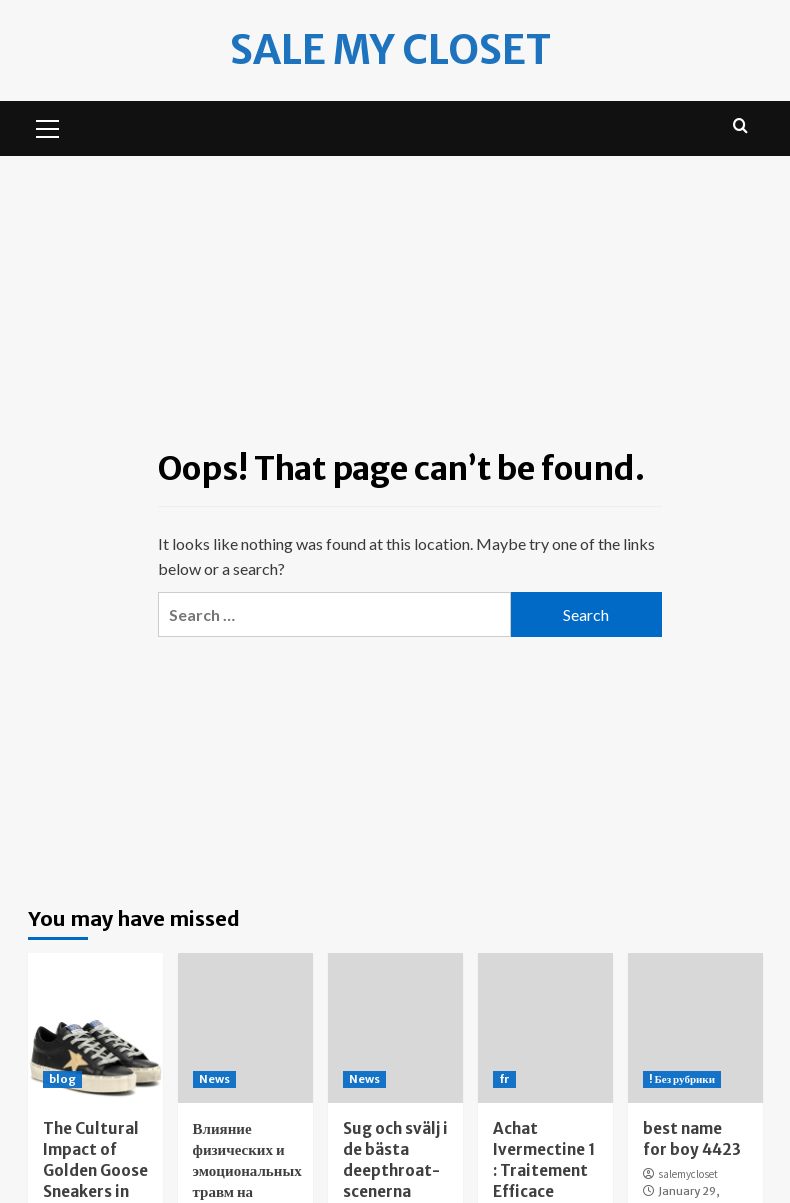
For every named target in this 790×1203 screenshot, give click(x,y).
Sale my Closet (390, 50)
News (214, 1079)
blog (62, 1079)
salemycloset (688, 1174)
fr (504, 1079)
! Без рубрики (682, 1079)
